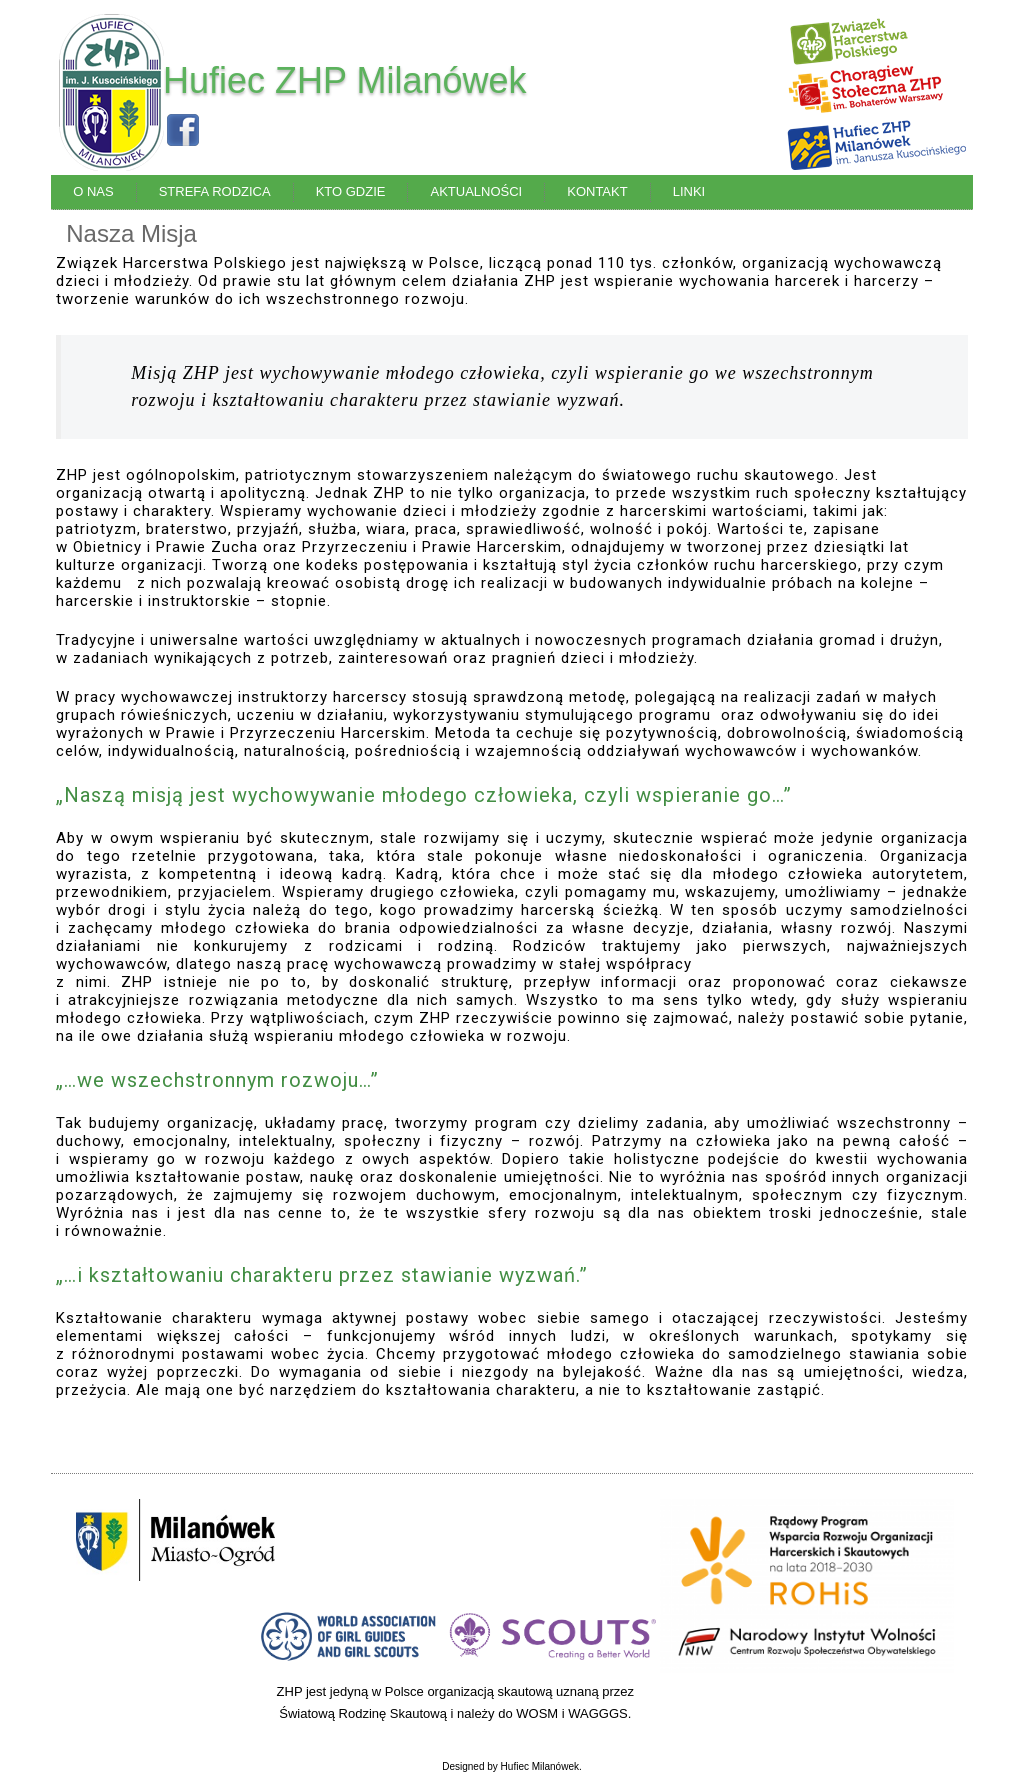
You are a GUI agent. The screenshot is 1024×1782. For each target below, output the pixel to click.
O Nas (93, 191)
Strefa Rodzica (215, 191)
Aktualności (476, 191)
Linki (689, 191)
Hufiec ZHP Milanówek (344, 80)
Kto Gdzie (351, 191)
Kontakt (597, 191)
